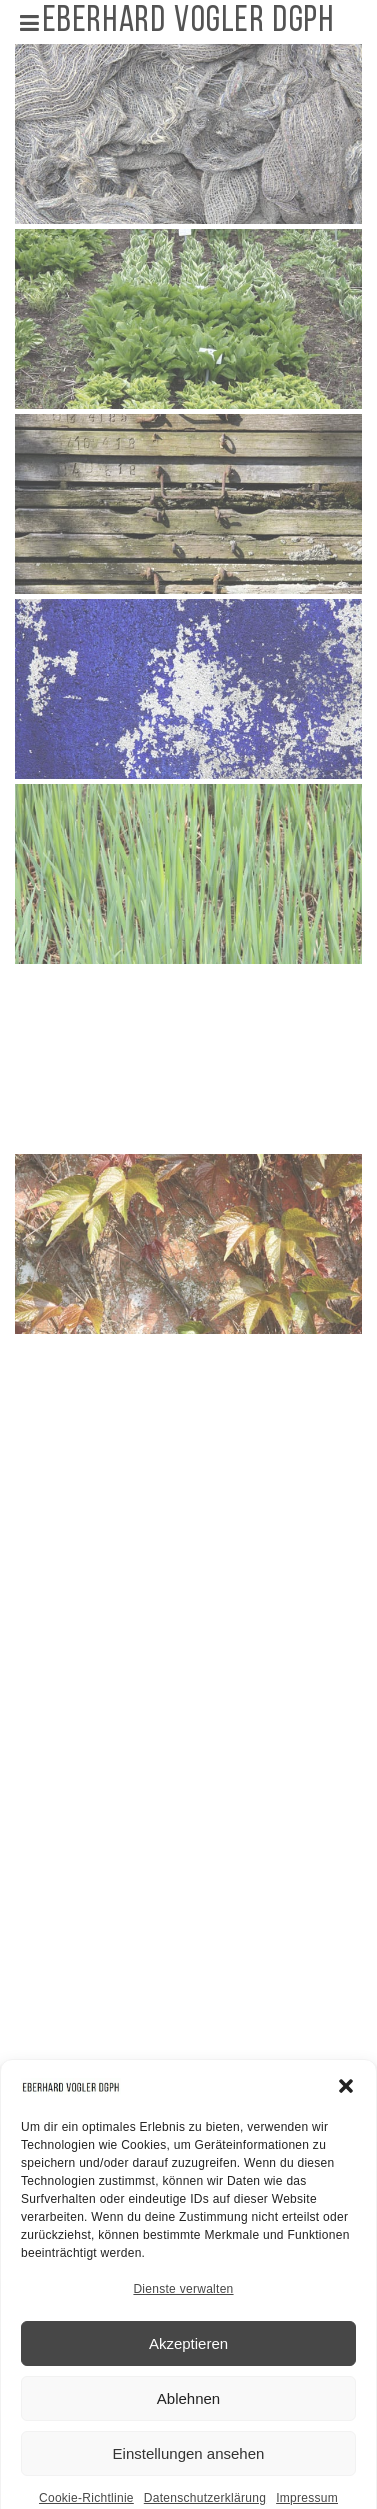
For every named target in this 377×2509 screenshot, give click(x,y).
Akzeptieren (188, 2375)
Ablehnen (188, 2430)
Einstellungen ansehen (189, 2485)
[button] (346, 2119)
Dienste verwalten (183, 2322)
